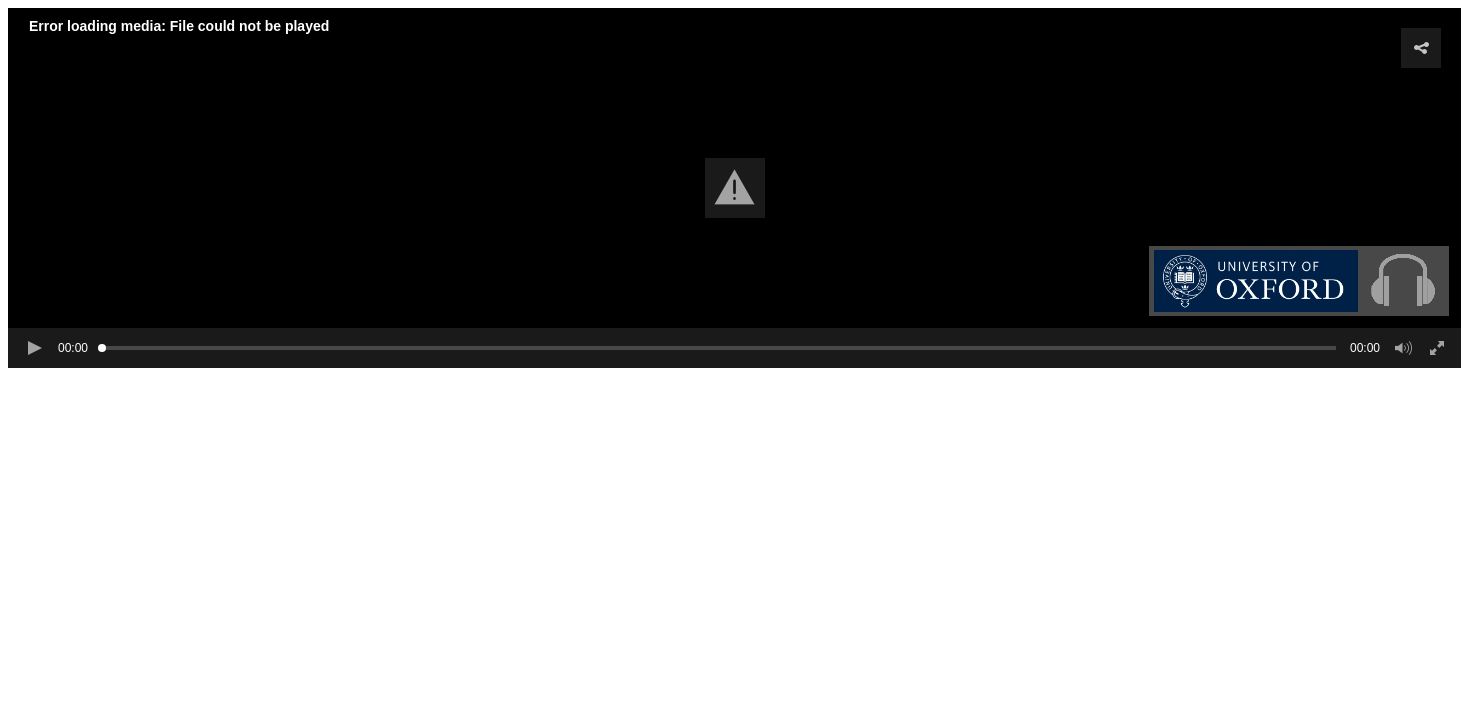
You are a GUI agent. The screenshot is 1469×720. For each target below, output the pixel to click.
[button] (735, 188)
